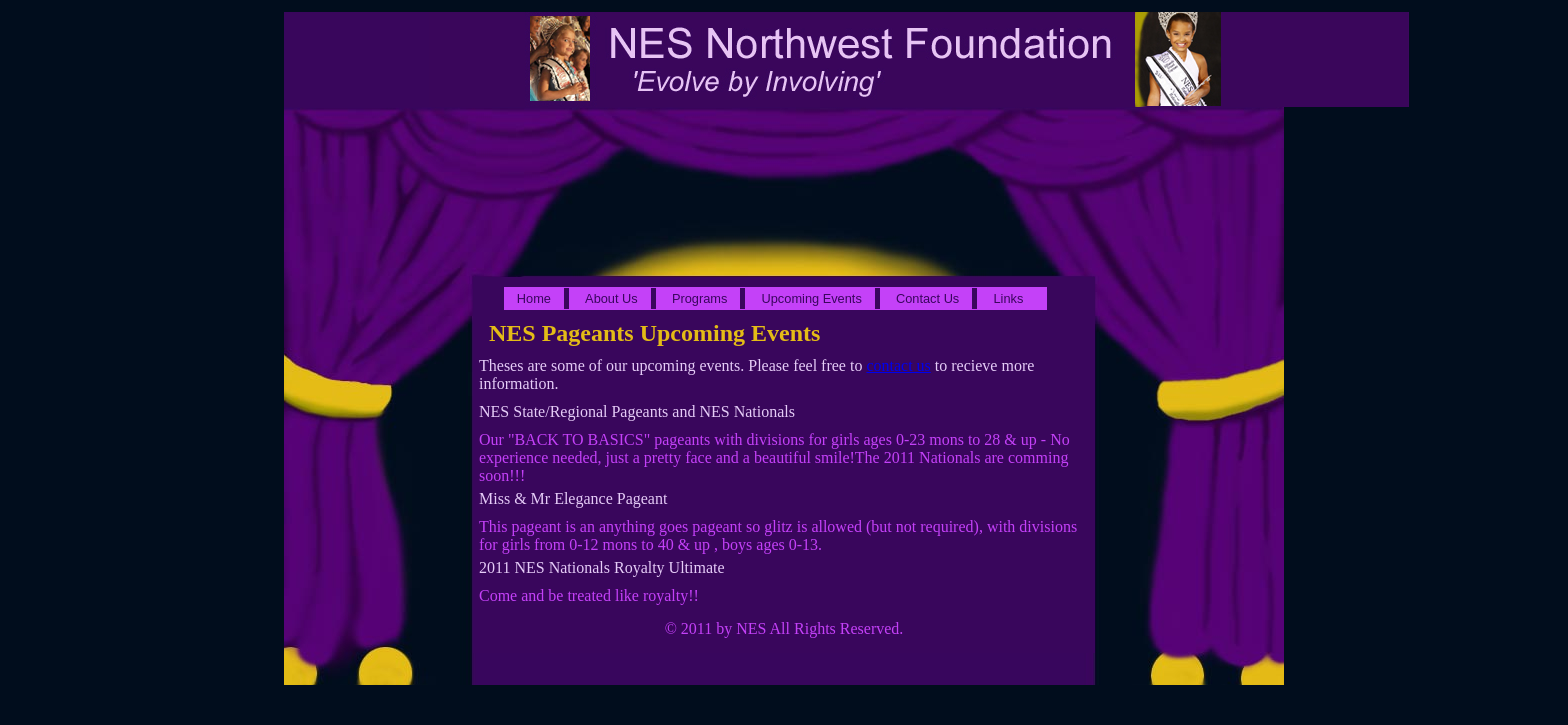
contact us (898, 365)
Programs (699, 298)
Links (1008, 298)
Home (534, 298)
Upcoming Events (812, 298)
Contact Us (927, 298)
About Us (611, 298)
